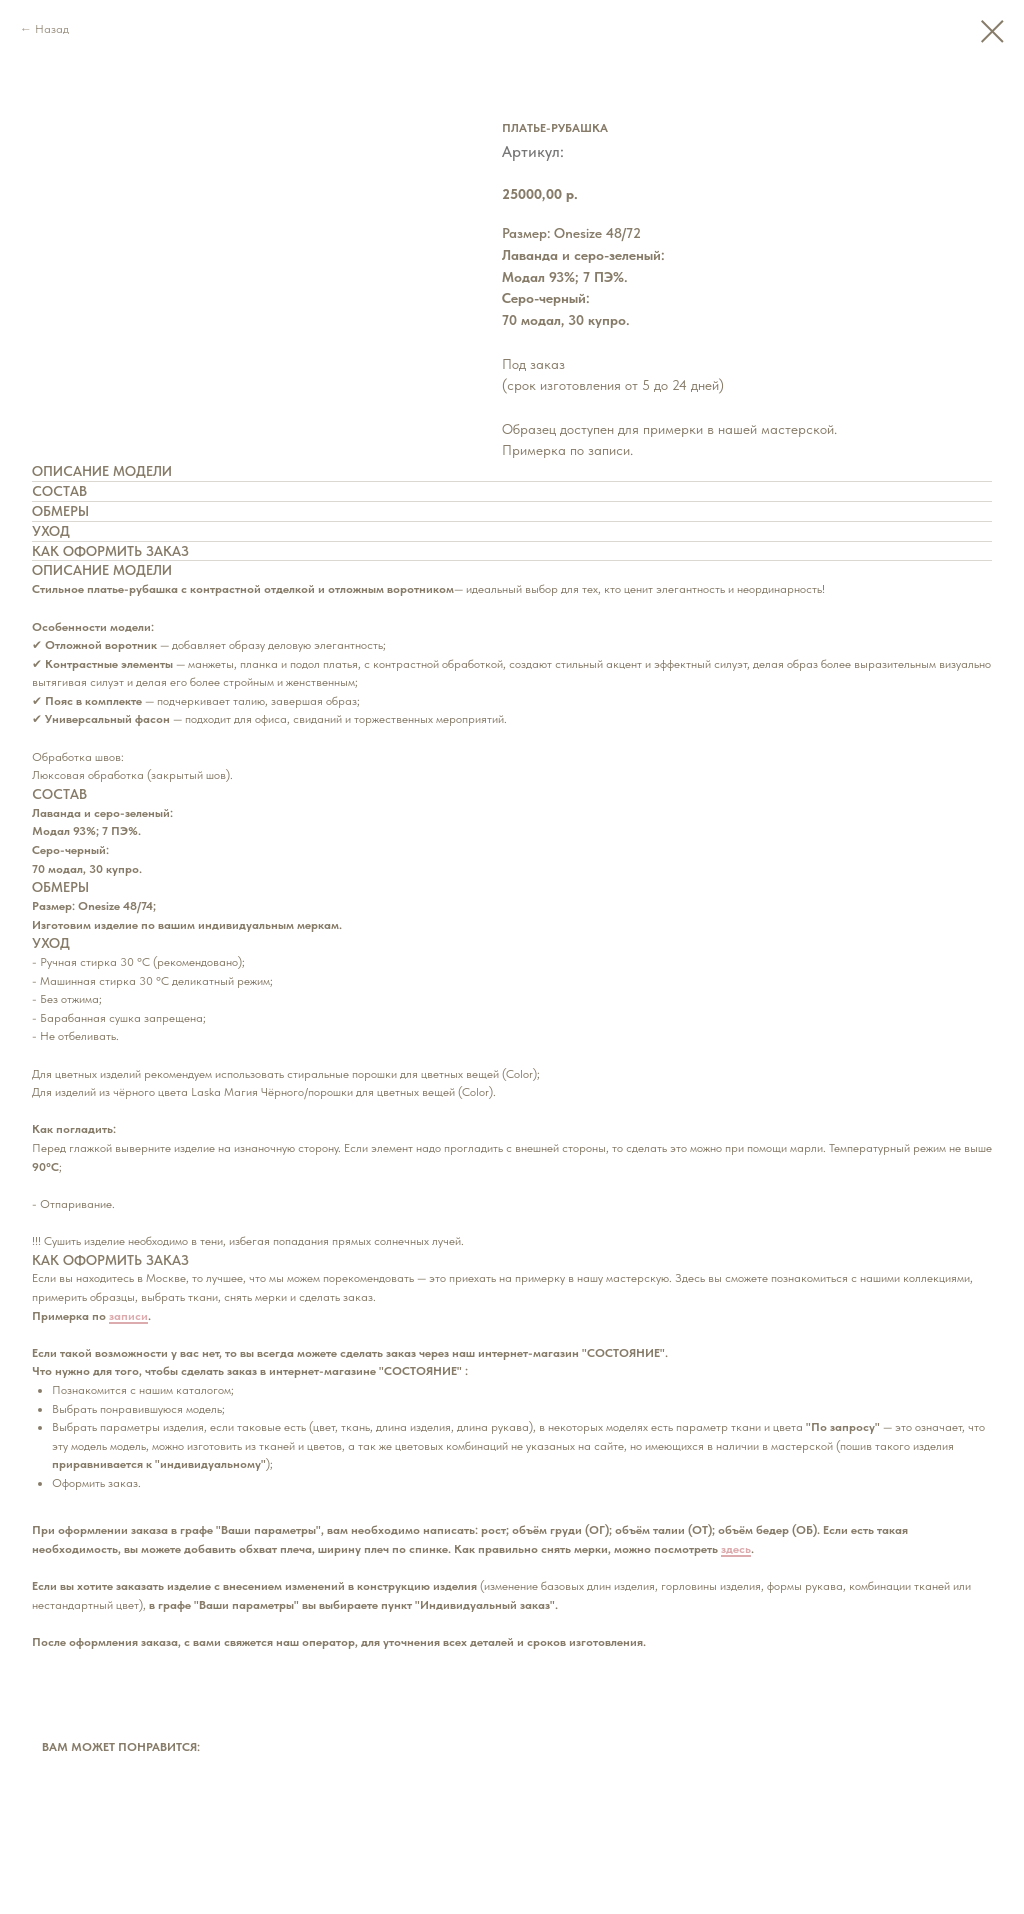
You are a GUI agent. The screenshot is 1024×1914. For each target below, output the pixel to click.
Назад (52, 29)
